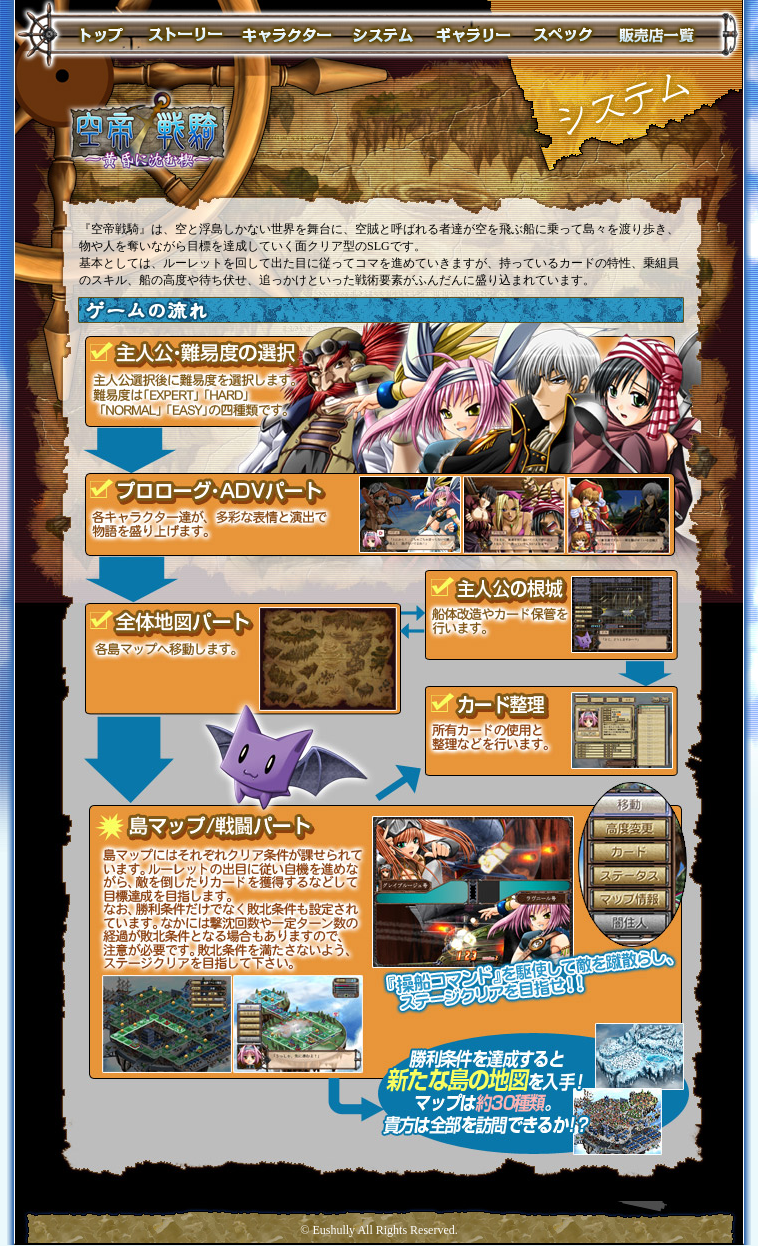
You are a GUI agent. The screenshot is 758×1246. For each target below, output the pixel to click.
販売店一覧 (656, 35)
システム (382, 35)
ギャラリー (472, 35)
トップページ (100, 35)
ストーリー (184, 35)
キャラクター (287, 35)
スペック (562, 35)
